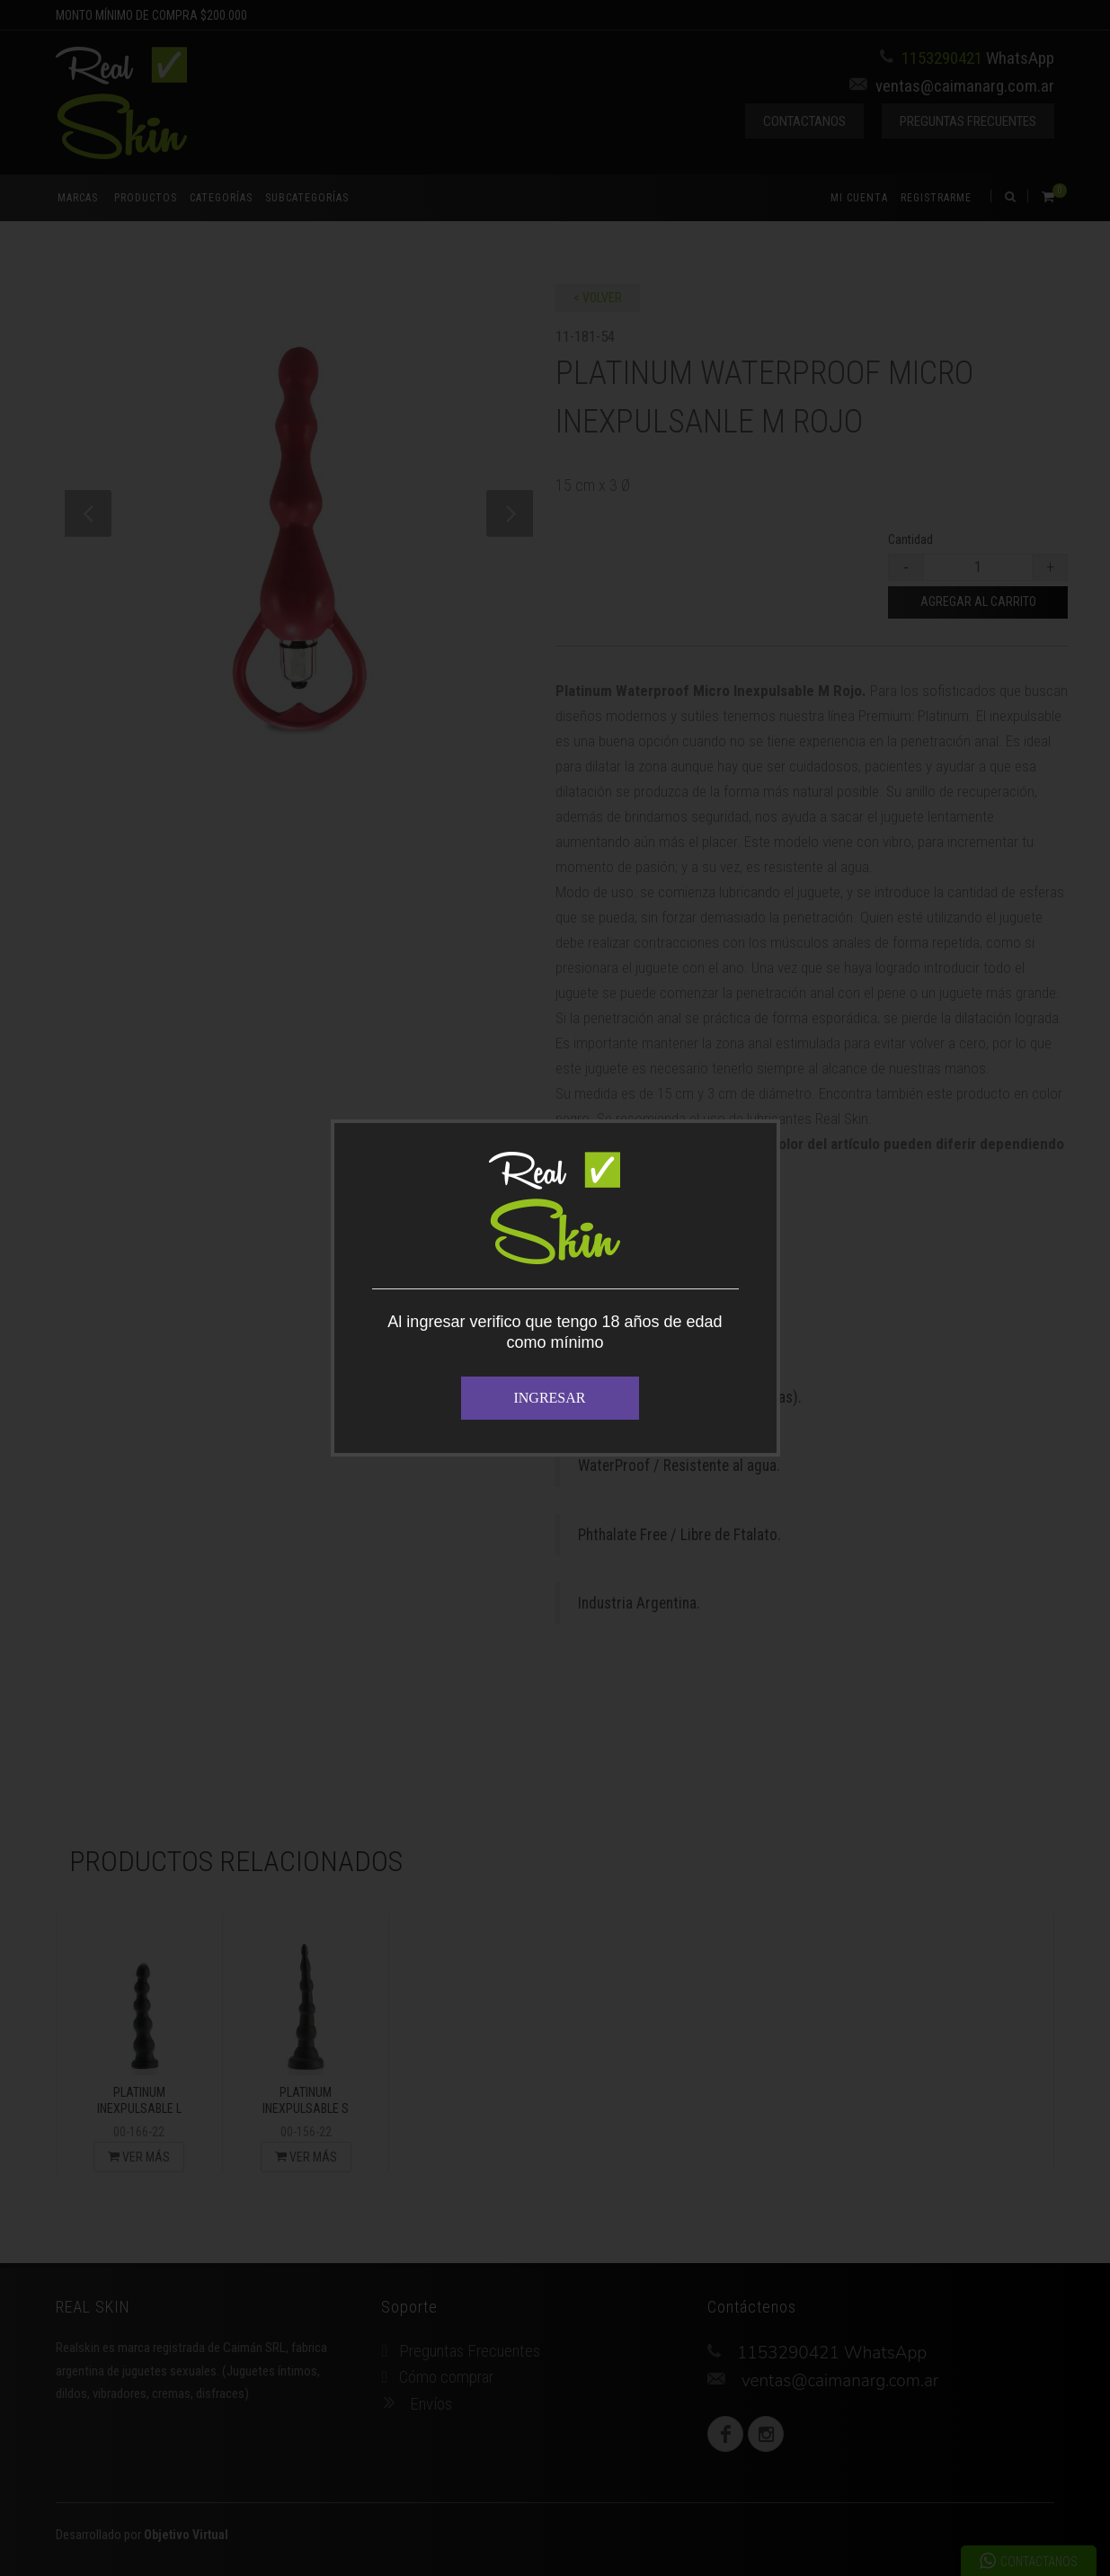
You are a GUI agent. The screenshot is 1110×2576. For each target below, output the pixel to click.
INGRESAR (549, 1397)
